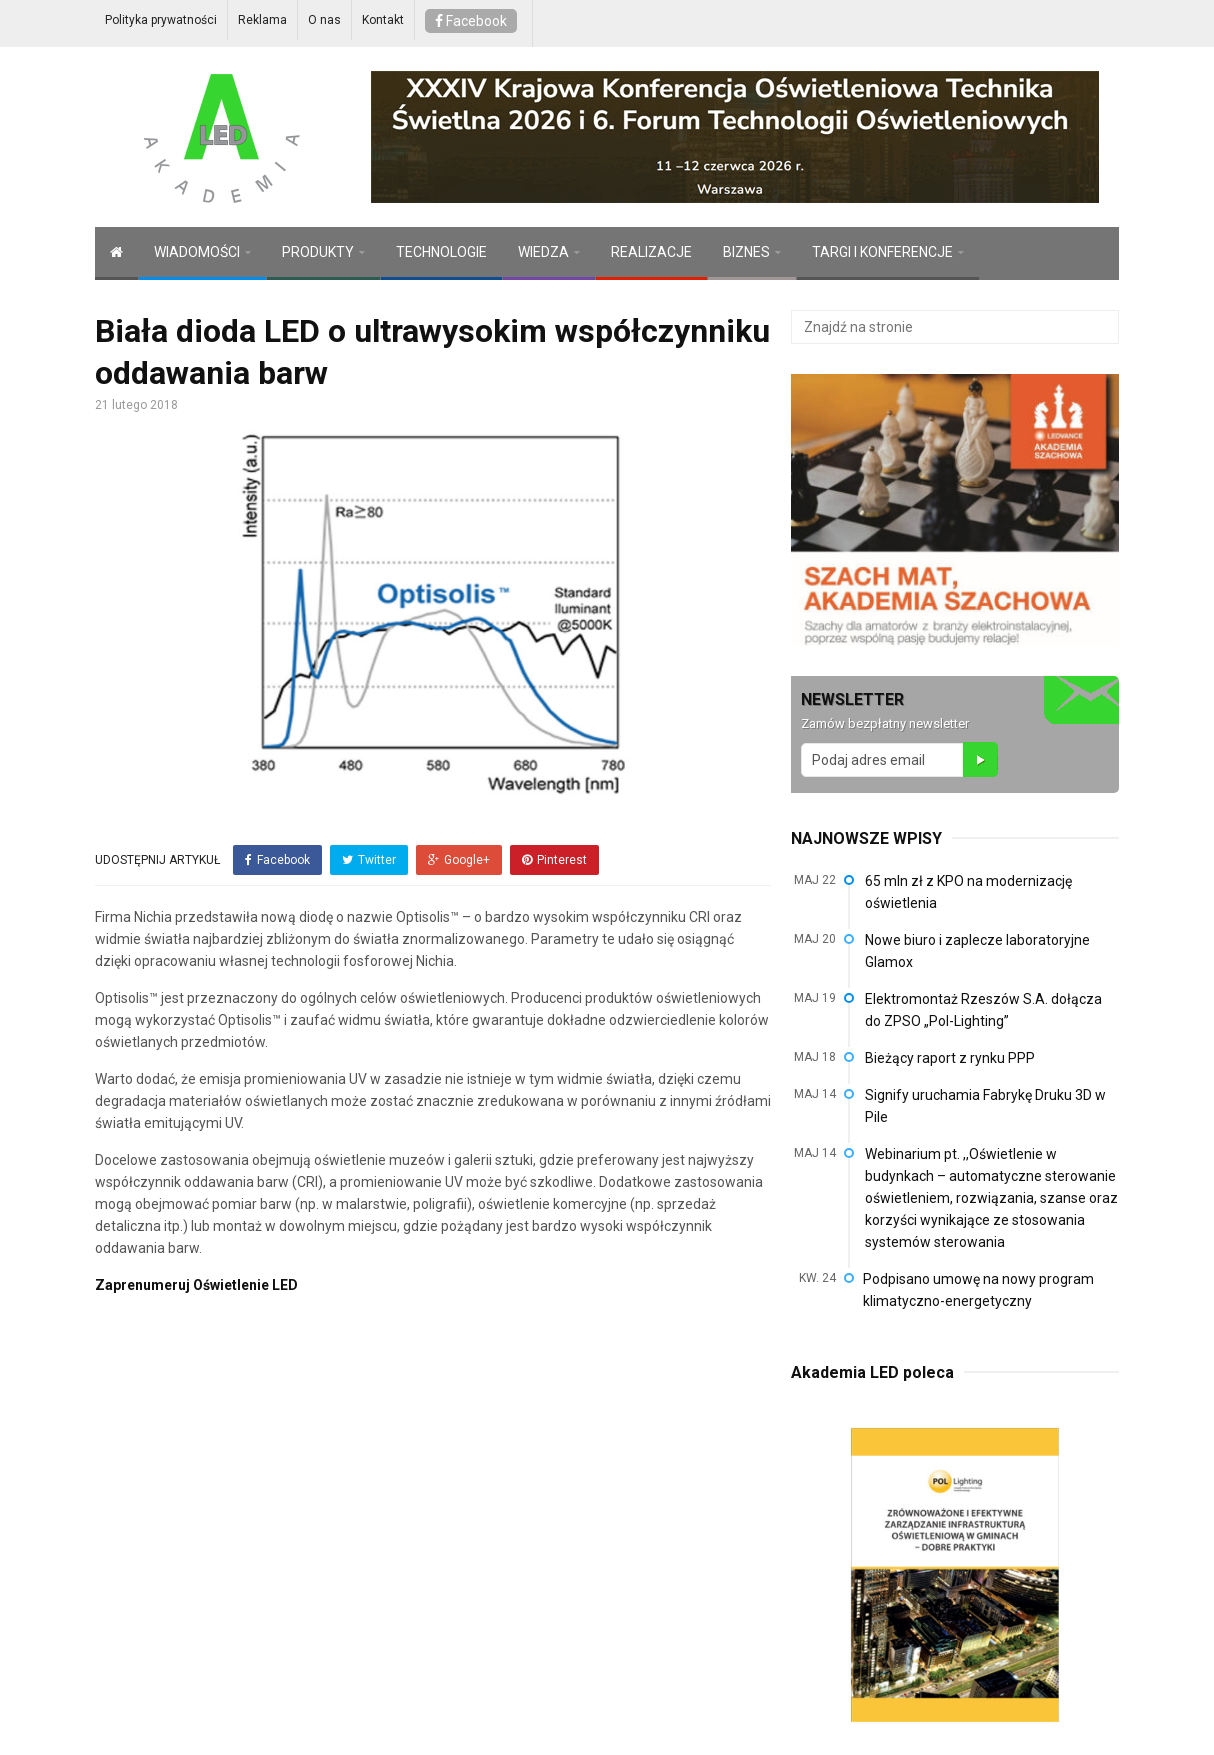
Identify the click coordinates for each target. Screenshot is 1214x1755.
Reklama (262, 20)
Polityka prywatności (161, 20)
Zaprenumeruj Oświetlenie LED (196, 1285)
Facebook (471, 21)
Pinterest (554, 860)
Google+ (459, 860)
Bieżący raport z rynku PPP (950, 1058)
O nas (324, 20)
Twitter (369, 860)
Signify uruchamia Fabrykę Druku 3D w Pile (985, 1106)
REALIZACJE (651, 252)
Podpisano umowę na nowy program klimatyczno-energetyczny (978, 1290)
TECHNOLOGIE (441, 252)
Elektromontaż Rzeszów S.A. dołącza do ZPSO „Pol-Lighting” (983, 1010)
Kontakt (383, 20)
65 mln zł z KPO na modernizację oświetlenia (968, 892)
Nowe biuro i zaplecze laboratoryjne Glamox (977, 951)
